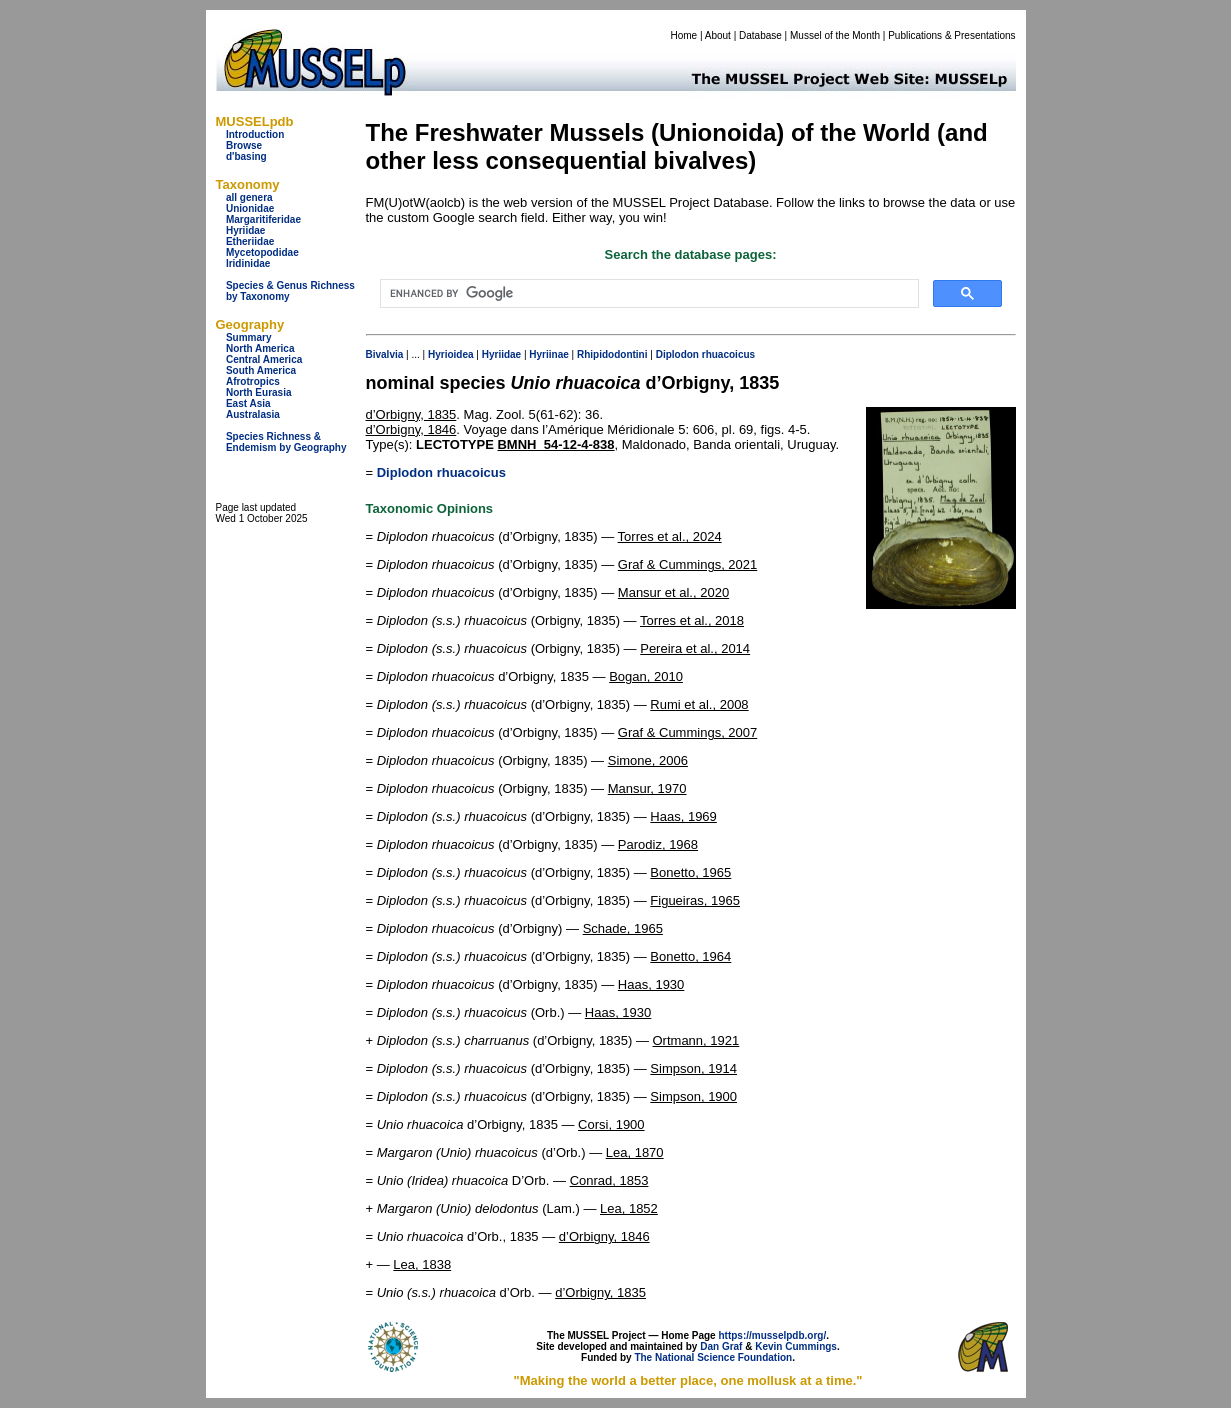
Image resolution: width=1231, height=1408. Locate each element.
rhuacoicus (728, 354)
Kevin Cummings (796, 1346)
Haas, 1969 (683, 816)
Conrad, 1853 (609, 1180)
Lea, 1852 (629, 1208)
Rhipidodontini (612, 354)
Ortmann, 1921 (696, 1040)
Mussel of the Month (835, 35)
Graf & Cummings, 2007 (687, 732)
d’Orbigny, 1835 (411, 414)
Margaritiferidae (263, 219)
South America (261, 370)
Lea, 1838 (422, 1264)
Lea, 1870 (635, 1152)
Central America (264, 359)
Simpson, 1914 (693, 1068)
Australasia (253, 414)
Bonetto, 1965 (690, 872)
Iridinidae (248, 263)
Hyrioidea (451, 354)
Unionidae (250, 208)
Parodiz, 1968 (658, 844)
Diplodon (677, 354)
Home (683, 35)
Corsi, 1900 (611, 1124)
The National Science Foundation (713, 1357)
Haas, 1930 (651, 984)
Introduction (255, 134)
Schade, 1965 (623, 928)
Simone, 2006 (648, 760)
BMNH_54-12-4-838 (555, 444)
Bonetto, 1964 (690, 956)
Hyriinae (548, 354)
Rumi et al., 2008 (699, 704)
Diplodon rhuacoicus (441, 472)
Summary (249, 337)
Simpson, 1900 (693, 1096)
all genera (249, 197)
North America (260, 348)
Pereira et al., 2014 (695, 648)
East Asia (248, 403)
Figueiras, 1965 (695, 900)
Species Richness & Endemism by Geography (286, 442)
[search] (647, 294)
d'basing (246, 156)
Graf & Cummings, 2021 (687, 564)
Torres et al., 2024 (670, 536)
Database (760, 35)
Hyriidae (245, 230)
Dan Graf (721, 1346)
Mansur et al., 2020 (673, 592)
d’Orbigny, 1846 (411, 429)
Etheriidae (250, 241)
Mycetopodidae (262, 252)
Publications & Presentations (951, 35)
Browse (244, 145)
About (718, 35)
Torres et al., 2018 (692, 620)
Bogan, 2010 (646, 676)
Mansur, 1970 (647, 788)
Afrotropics (253, 381)
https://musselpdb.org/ (772, 1335)
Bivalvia (385, 354)
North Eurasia (259, 392)
